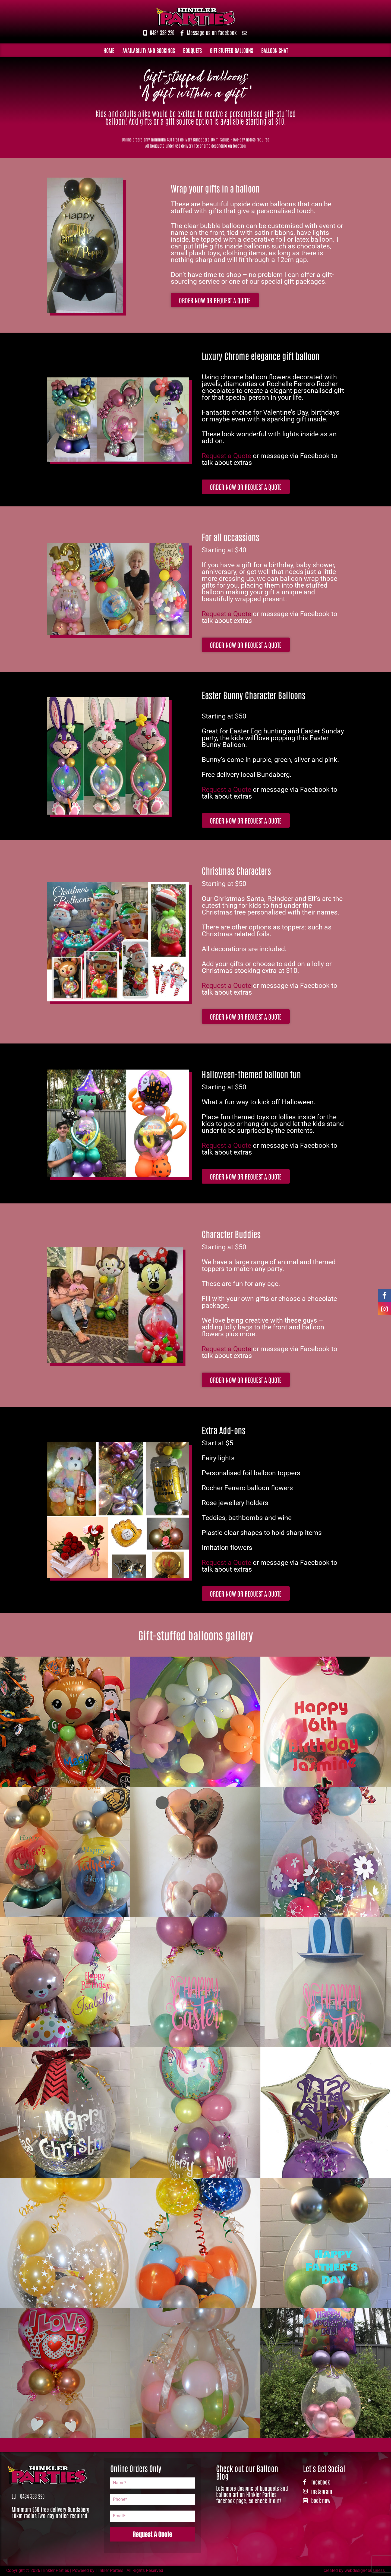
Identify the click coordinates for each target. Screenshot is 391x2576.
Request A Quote (152, 2534)
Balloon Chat (274, 50)
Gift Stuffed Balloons (231, 50)
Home (108, 50)
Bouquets (192, 50)
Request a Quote (226, 456)
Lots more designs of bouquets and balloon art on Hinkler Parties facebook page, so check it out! (252, 2494)
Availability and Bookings (148, 50)
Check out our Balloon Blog (247, 2472)
